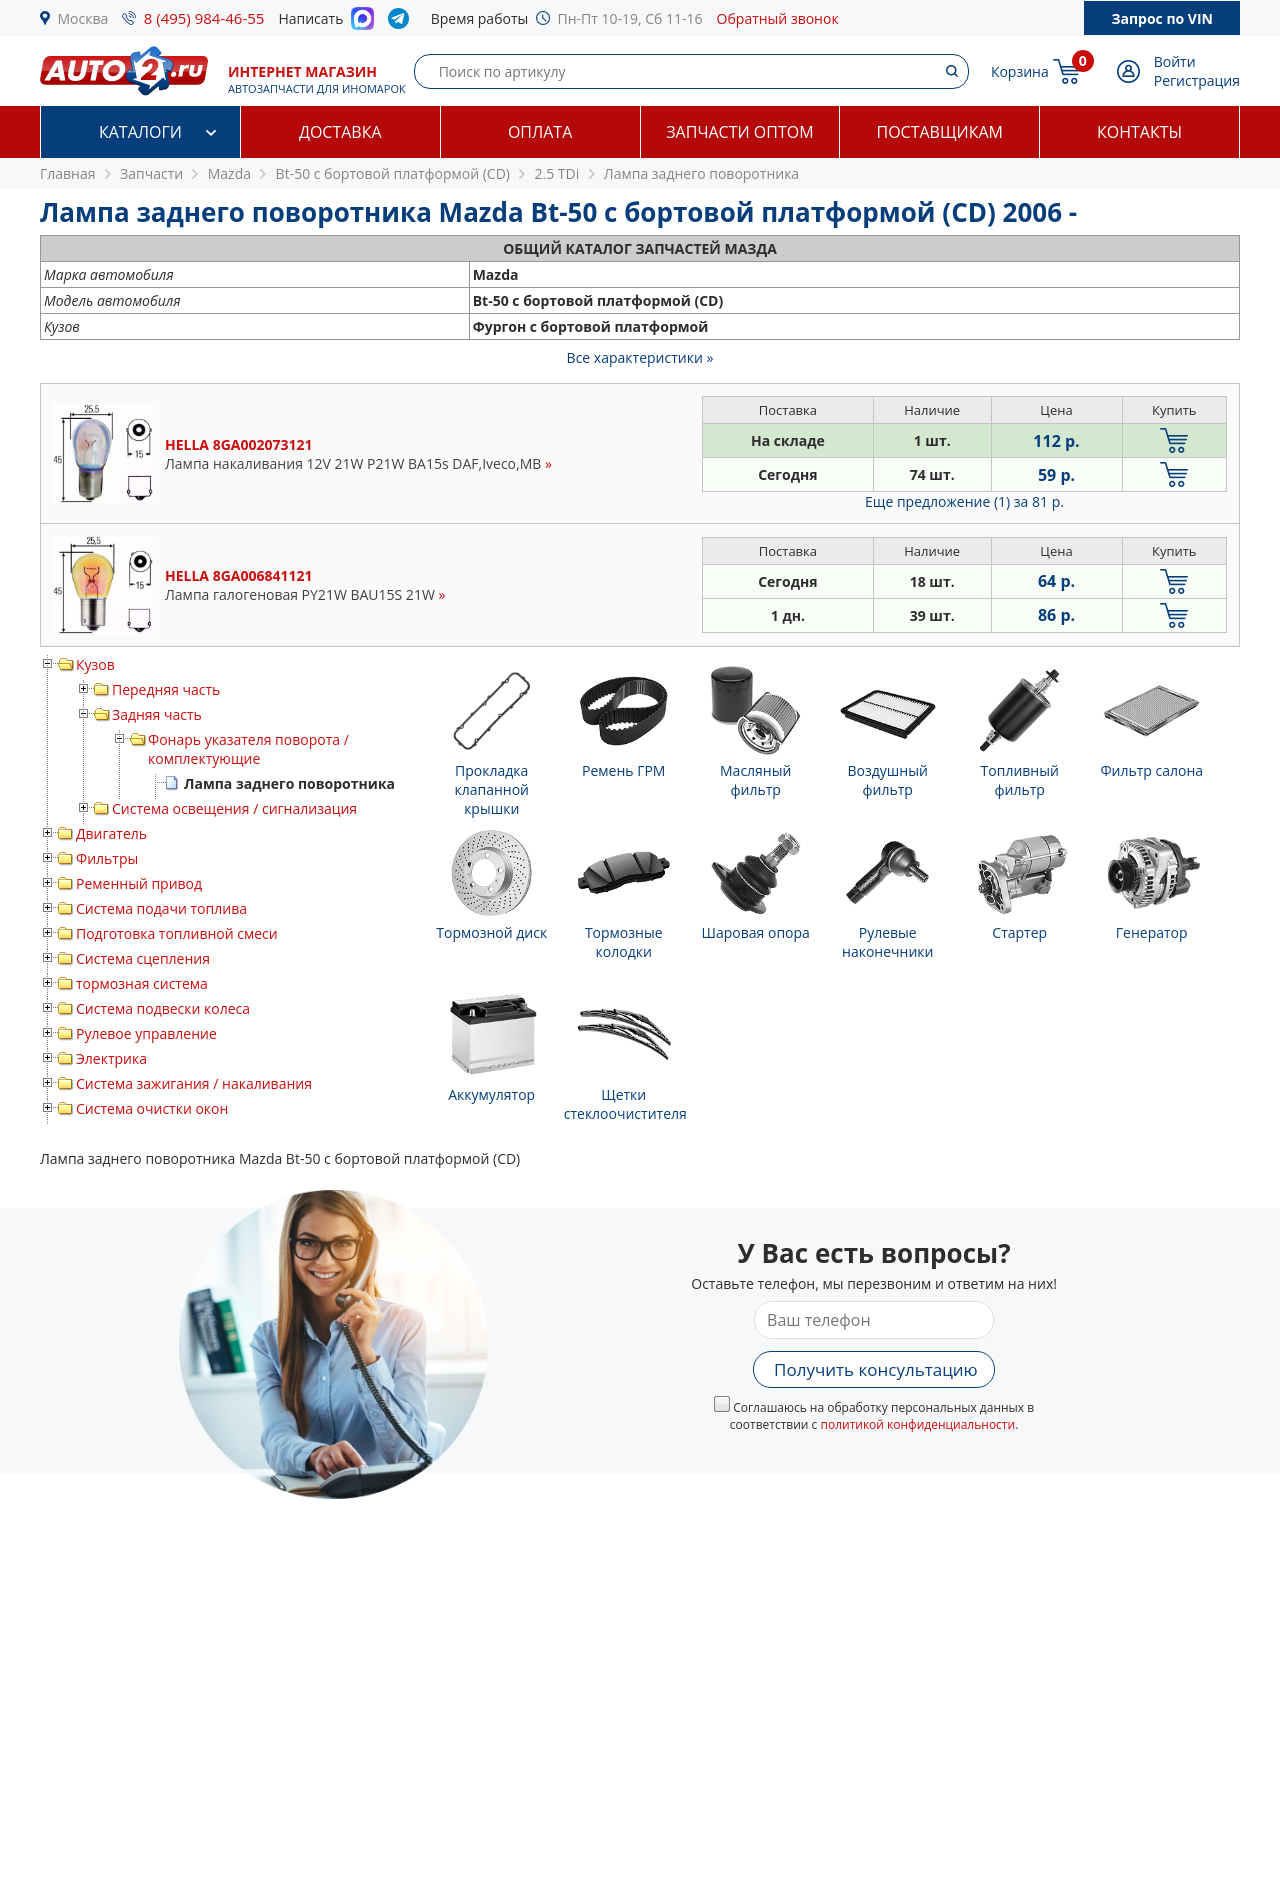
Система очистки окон (152, 1108)
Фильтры (107, 858)
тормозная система (142, 983)
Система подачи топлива (161, 908)
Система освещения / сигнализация (234, 808)
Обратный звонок (778, 18)
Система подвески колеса (163, 1008)
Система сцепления (143, 958)
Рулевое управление (146, 1033)
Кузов (95, 664)
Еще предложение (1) (964, 501)
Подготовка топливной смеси (177, 933)
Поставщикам (940, 132)
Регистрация (1197, 80)
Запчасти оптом (739, 132)
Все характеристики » (640, 357)
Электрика (111, 1058)
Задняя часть (157, 714)
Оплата (540, 132)
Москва (83, 18)
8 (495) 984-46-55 (204, 18)
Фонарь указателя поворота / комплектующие (248, 749)
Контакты (1139, 132)
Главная (68, 173)
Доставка (340, 132)
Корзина (1020, 71)
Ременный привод (139, 883)
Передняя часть (166, 689)
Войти (1175, 61)
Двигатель (111, 833)
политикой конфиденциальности (917, 1424)
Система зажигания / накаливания (194, 1083)
